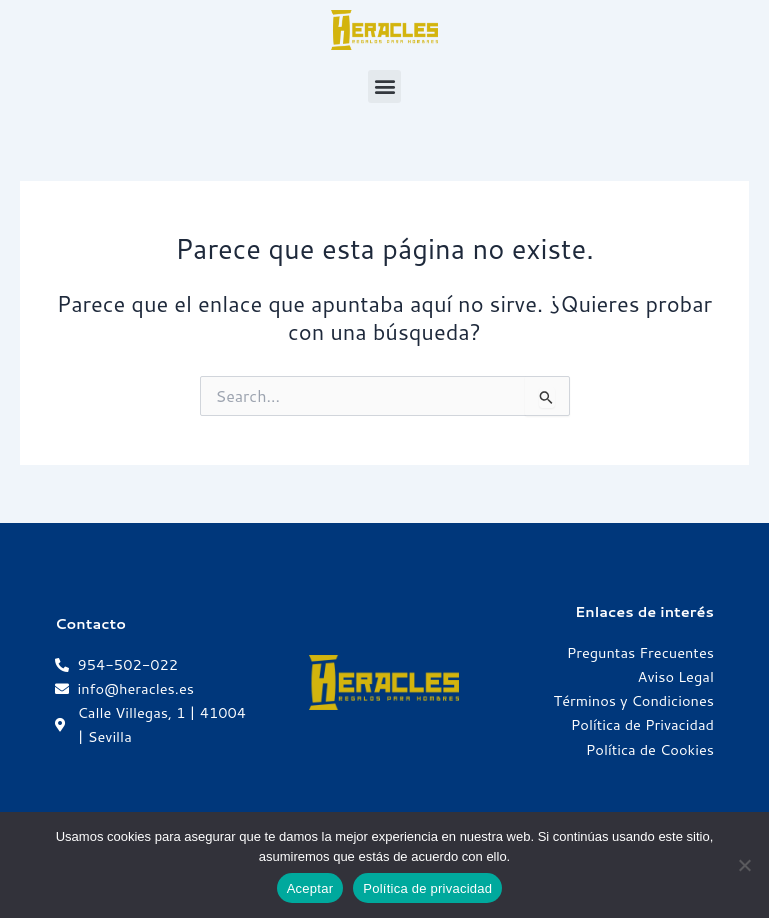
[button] (384, 86)
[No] (744, 865)
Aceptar (310, 888)
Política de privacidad (427, 888)
